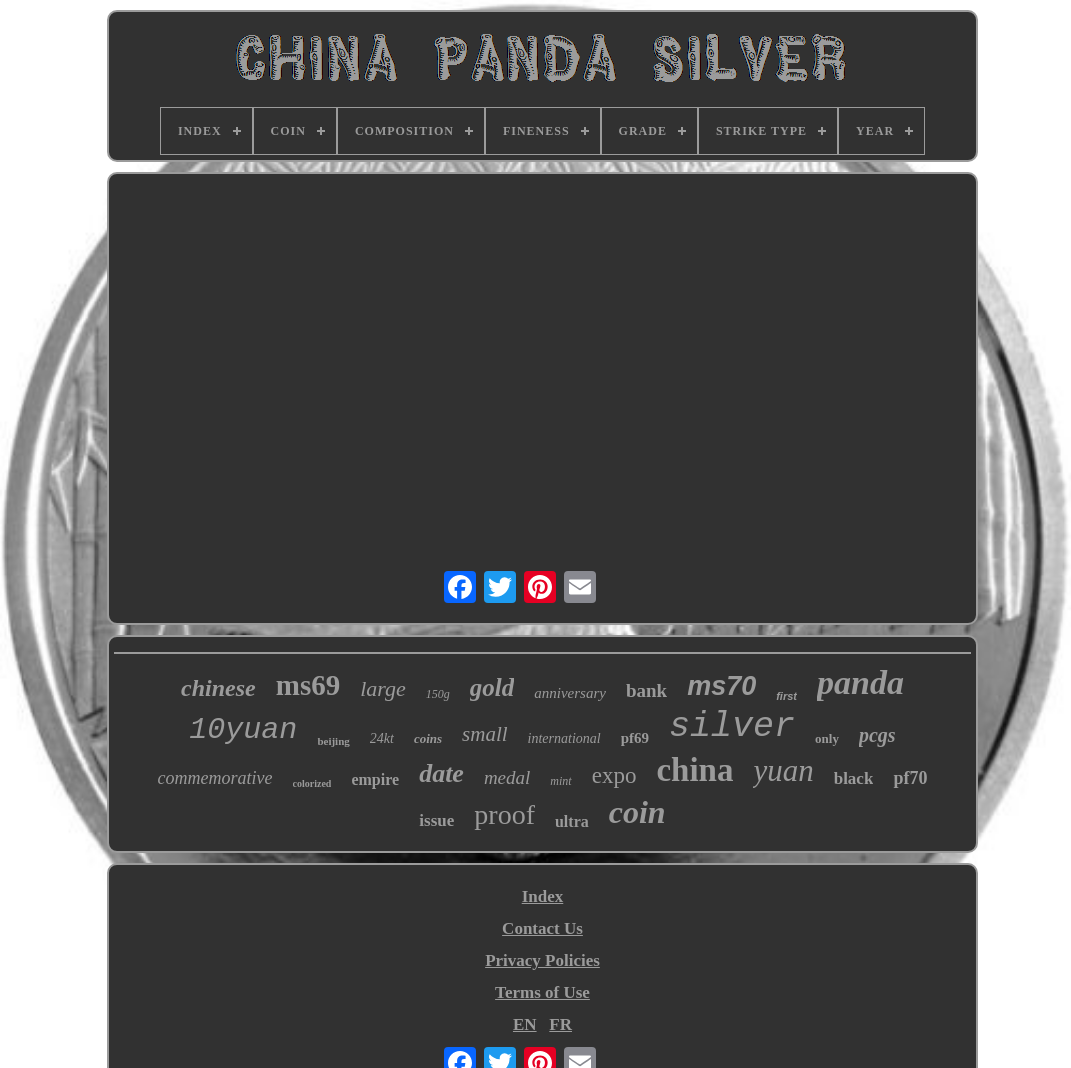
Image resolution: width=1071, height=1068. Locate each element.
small (485, 734)
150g (438, 694)
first (786, 696)
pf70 (910, 778)
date (441, 773)
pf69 (635, 738)
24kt (382, 738)
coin (637, 812)
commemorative (215, 778)
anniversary (570, 693)
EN (525, 1024)
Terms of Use (542, 992)
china (694, 770)
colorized (312, 783)
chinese (218, 688)
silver (732, 727)
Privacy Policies (542, 960)
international (564, 738)
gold (492, 687)
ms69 (308, 685)
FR (560, 1024)
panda (860, 682)
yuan (783, 770)
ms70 (721, 686)
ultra (572, 821)
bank (646, 690)
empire (375, 779)
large (383, 688)
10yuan (243, 730)
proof (504, 814)
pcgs (877, 735)
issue (436, 820)
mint (560, 781)
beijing (333, 741)
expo (614, 775)
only (827, 738)
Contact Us (542, 928)
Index (543, 896)
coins (428, 738)
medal (507, 777)
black (854, 778)
